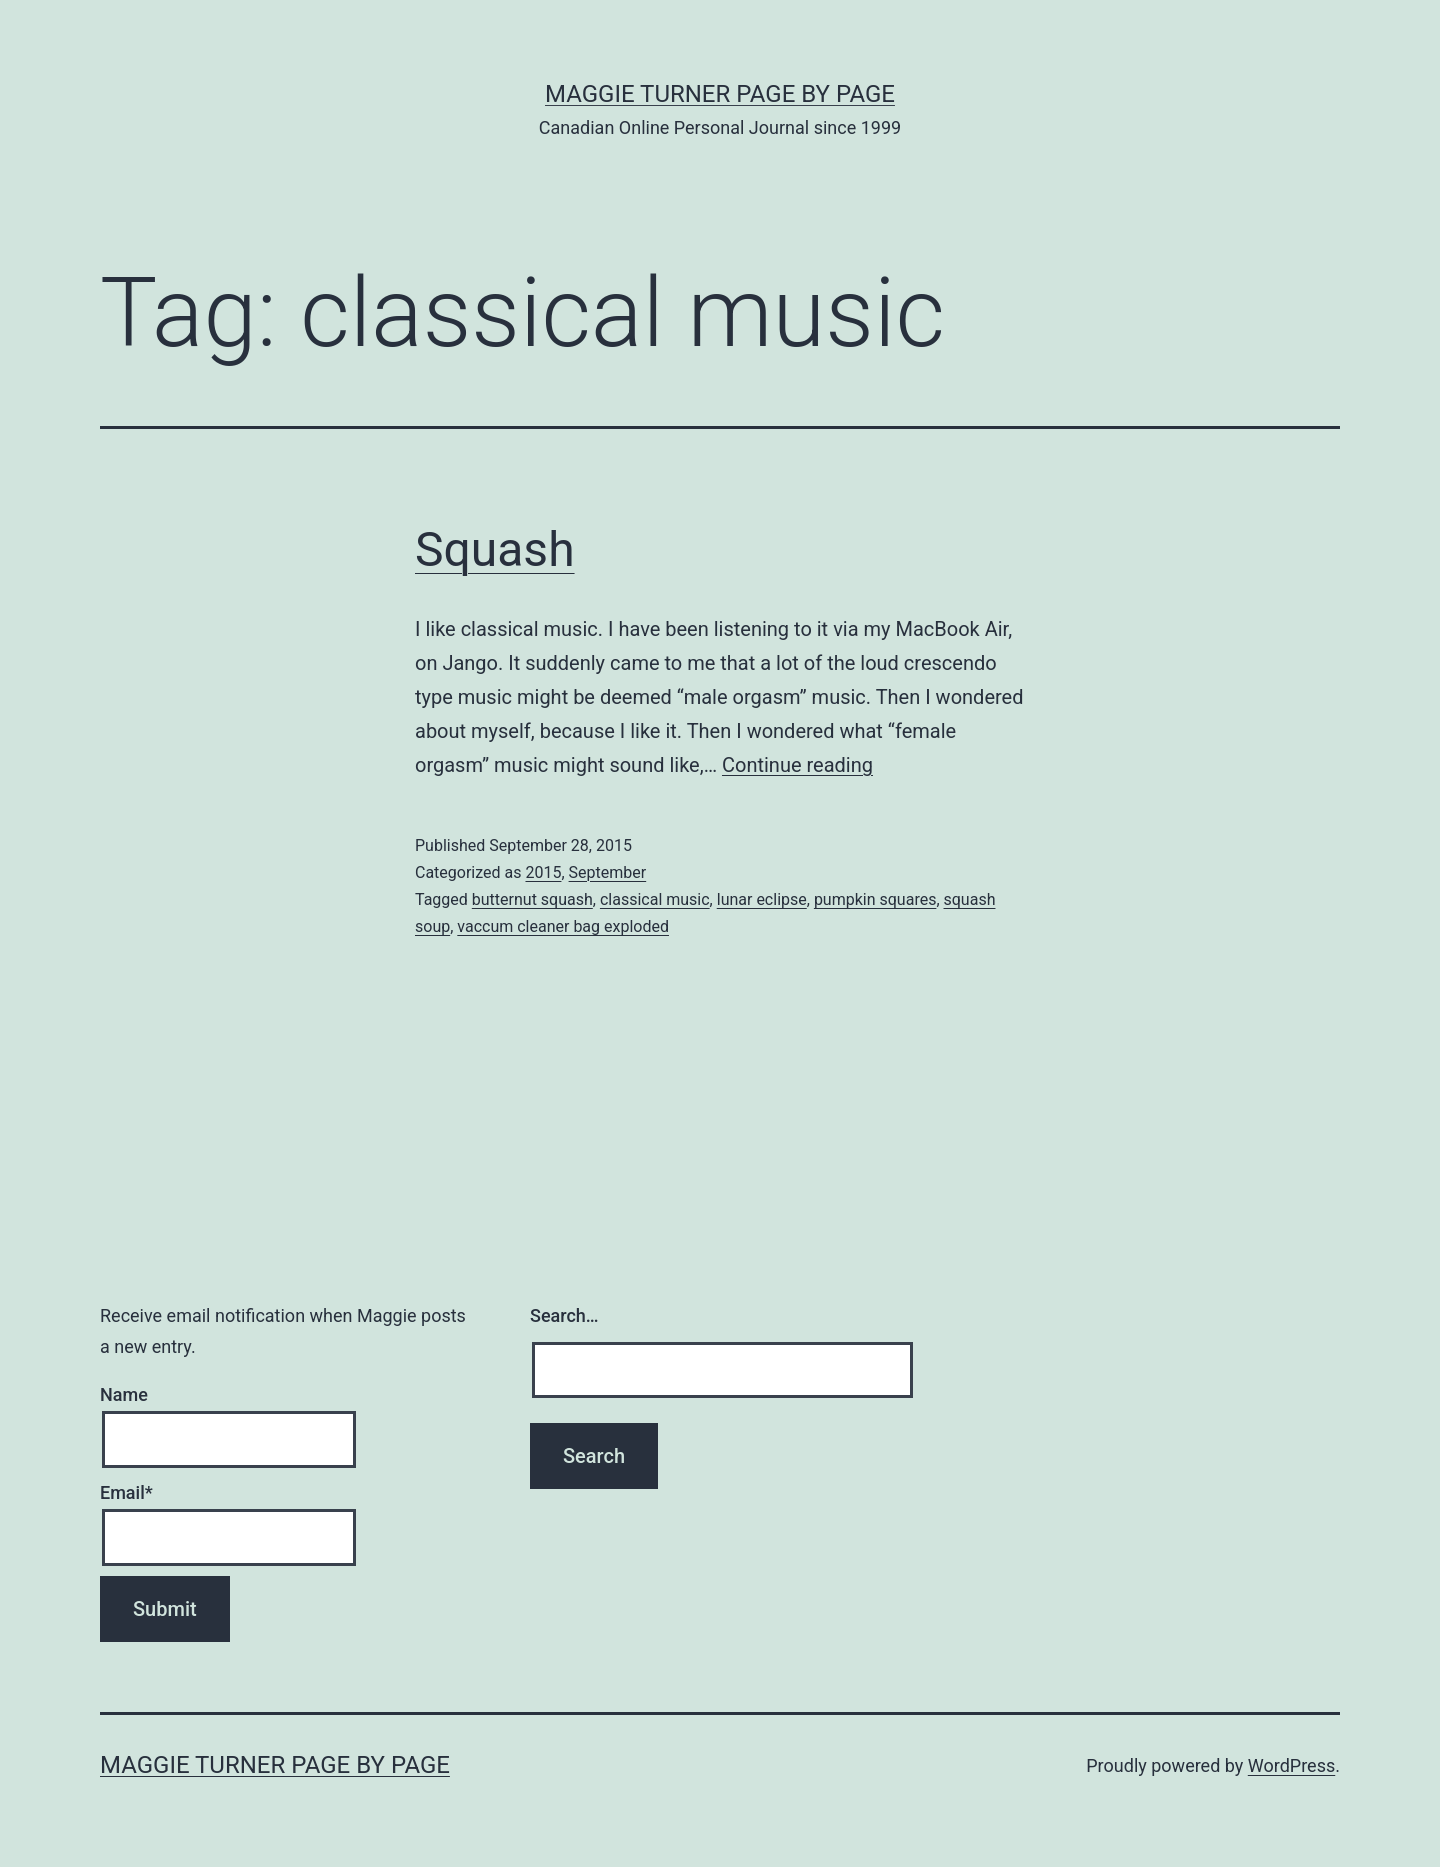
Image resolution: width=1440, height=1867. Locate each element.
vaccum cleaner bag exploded (563, 926)
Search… (564, 1315)
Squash (495, 549)
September (608, 872)
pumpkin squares (875, 899)
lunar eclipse (762, 899)
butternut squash (532, 899)
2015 (543, 872)
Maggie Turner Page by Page (720, 94)
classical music (655, 899)
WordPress (1291, 1765)
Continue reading (797, 765)
